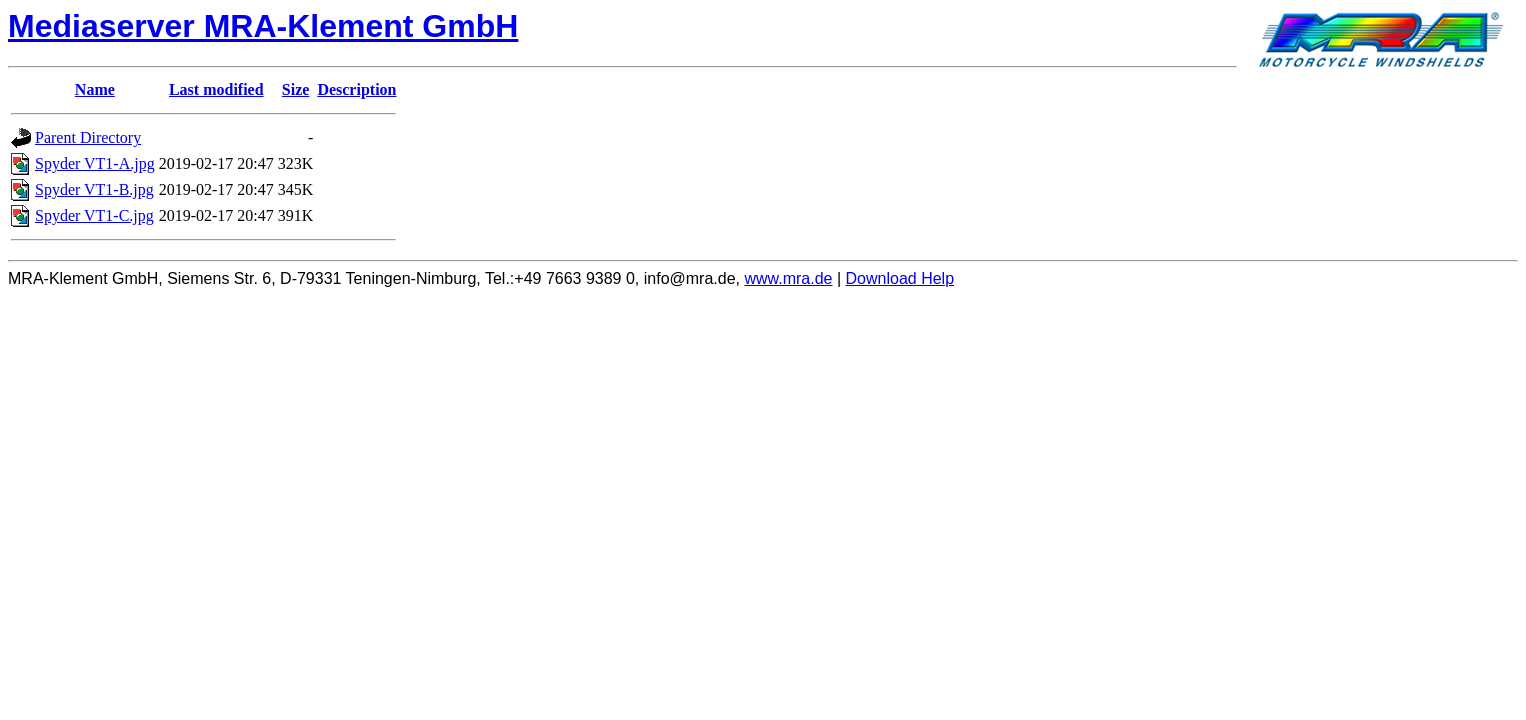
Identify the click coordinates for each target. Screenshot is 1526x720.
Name (95, 89)
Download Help (900, 278)
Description (356, 89)
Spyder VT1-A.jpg (95, 163)
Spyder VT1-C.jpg (94, 215)
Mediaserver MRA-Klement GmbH (263, 26)
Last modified (216, 89)
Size (296, 89)
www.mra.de (788, 278)
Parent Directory (88, 137)
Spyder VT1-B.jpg (94, 189)
